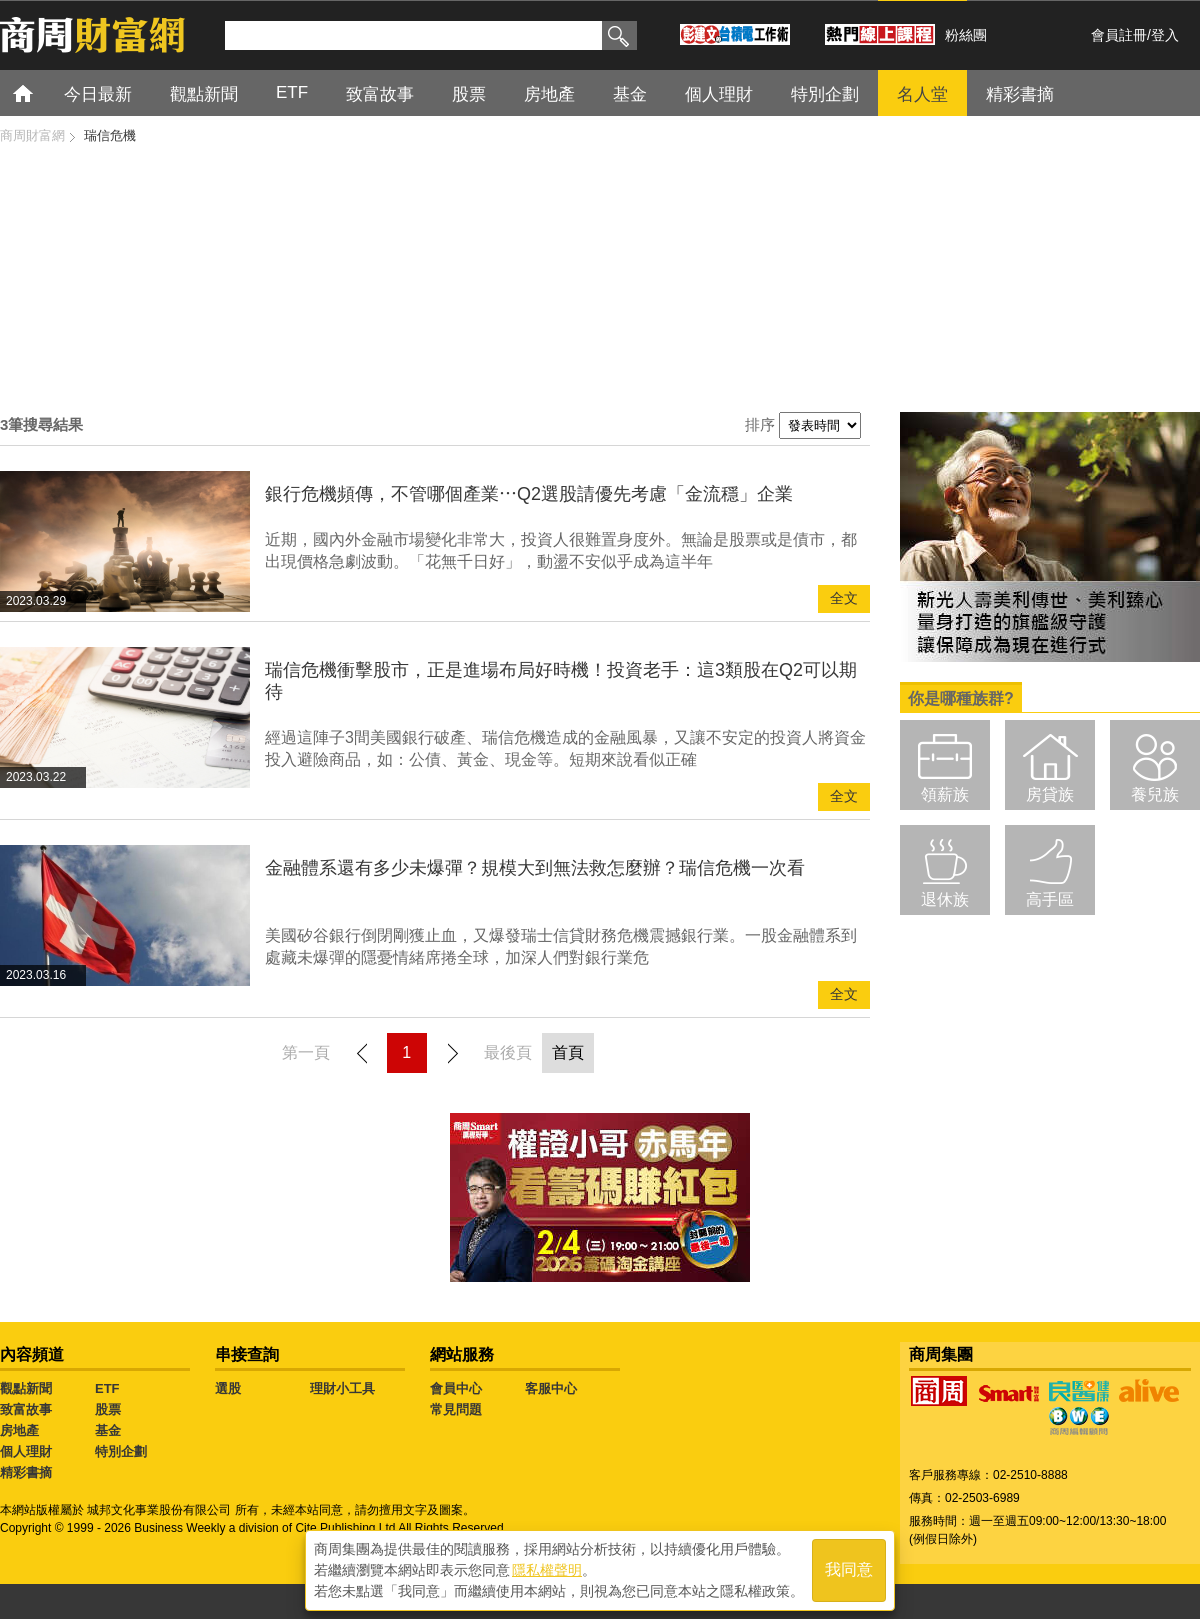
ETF (292, 92)
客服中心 (551, 1388)
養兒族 (1155, 794)
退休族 (945, 899)
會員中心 (456, 1388)
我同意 (849, 1570)
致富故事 (380, 94)
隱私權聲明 (547, 1570)
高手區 (1050, 899)
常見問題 (456, 1409)
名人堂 (922, 94)
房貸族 (1050, 794)
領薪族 (945, 794)
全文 (844, 598)
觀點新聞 (204, 94)
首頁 (41, 92)
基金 (630, 94)
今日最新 (98, 94)
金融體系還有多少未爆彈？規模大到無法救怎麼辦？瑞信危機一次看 (535, 868)
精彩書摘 (1020, 94)
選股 (228, 1388)
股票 (469, 94)
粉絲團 (966, 35)
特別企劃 (825, 94)
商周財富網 (32, 135)
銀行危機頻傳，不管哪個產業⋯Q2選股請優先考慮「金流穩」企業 (529, 494)
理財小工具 (342, 1388)
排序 (760, 424)
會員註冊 (1119, 35)
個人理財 (719, 94)
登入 (1165, 35)
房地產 (549, 94)
